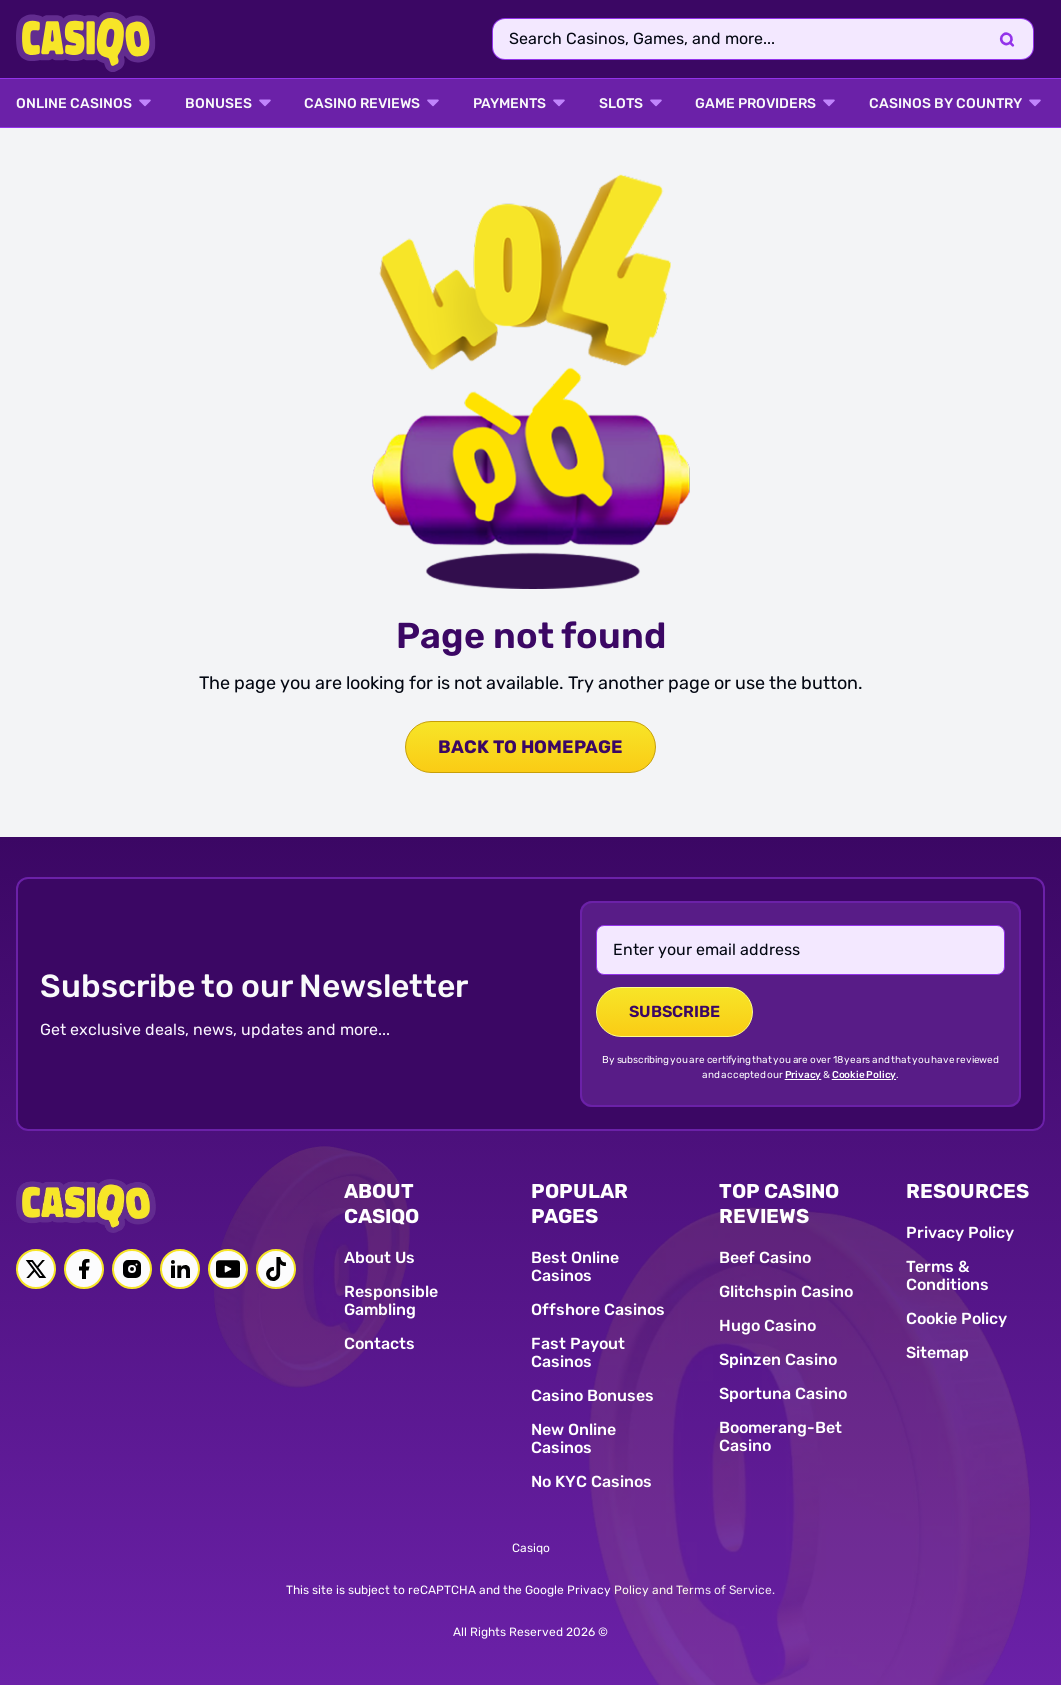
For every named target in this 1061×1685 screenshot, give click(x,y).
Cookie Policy (864, 1075)
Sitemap (937, 1352)
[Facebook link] (84, 1269)
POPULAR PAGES (579, 1203)
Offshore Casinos (598, 1309)
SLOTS (621, 104)
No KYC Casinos (591, 1481)
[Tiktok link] (276, 1269)
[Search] (1007, 39)
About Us (379, 1257)
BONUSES (218, 104)
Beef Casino (765, 1257)
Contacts (379, 1343)
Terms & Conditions (947, 1275)
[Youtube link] (228, 1269)
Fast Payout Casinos (578, 1352)
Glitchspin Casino (786, 1291)
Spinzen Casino (778, 1359)
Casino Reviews (362, 104)
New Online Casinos (573, 1438)
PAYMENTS (509, 104)
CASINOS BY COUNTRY (945, 104)
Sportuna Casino (783, 1393)
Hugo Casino (767, 1325)
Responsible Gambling (391, 1300)
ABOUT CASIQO (381, 1203)
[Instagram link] (132, 1269)
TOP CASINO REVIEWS (779, 1203)
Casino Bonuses (592, 1395)
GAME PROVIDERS (755, 104)
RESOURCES (967, 1191)
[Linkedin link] (180, 1269)
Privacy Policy (960, 1232)
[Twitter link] (36, 1269)
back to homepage (530, 747)
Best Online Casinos (575, 1266)
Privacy (803, 1075)
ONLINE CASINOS (74, 104)
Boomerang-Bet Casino (780, 1436)
